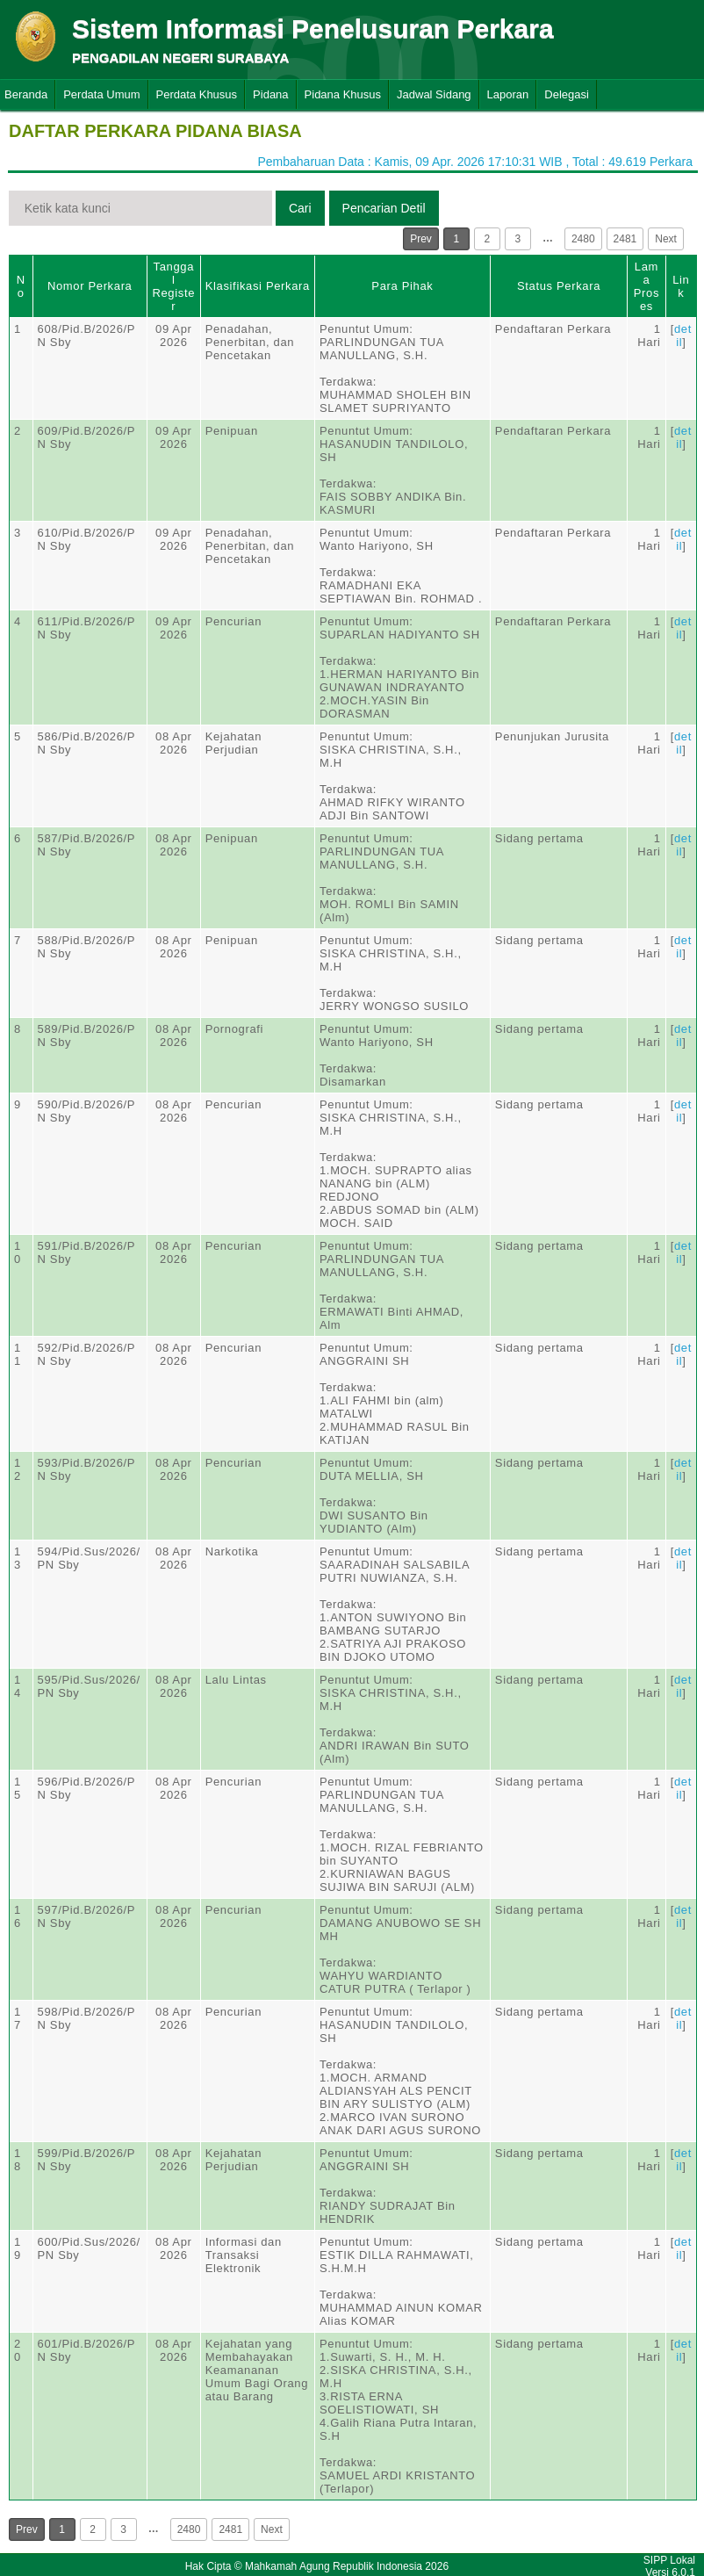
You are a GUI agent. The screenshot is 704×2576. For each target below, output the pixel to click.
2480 (583, 239)
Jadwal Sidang (434, 94)
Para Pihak (402, 285)
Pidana (270, 94)
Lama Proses (646, 286)
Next (666, 239)
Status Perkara (558, 285)
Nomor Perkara (90, 285)
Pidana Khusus (343, 94)
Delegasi (566, 94)
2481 (625, 239)
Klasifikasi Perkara (257, 285)
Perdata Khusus (197, 94)
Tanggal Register (173, 286)
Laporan (508, 94)
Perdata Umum (101, 94)
